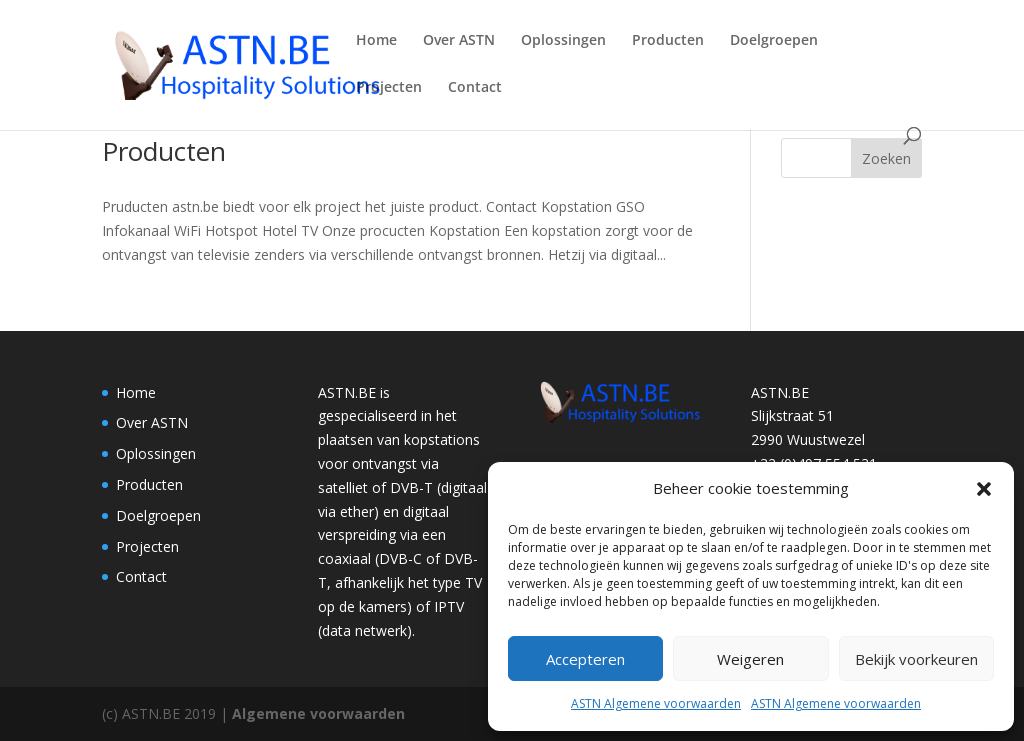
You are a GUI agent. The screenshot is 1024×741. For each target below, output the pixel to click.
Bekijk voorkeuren (916, 659)
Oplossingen (563, 41)
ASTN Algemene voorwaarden (656, 703)
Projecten (389, 88)
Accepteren (585, 659)
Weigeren (750, 659)
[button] (984, 489)
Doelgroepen (774, 41)
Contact (475, 88)
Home (376, 41)
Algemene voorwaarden (318, 713)
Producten (668, 41)
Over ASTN (459, 41)
